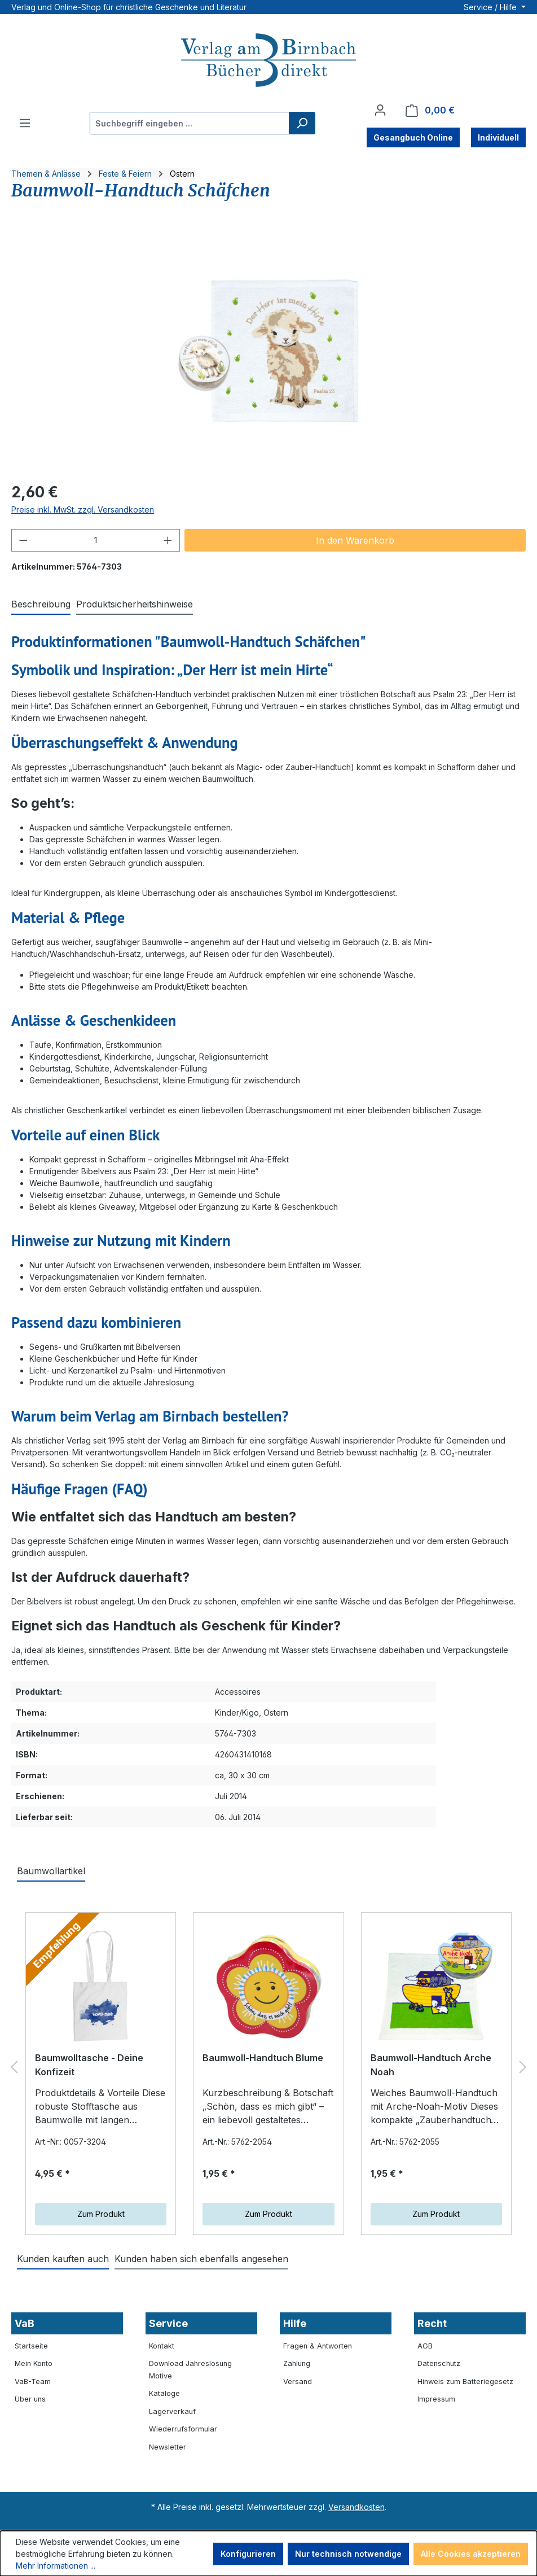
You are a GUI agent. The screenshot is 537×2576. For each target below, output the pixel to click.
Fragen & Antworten (317, 2346)
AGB (425, 2346)
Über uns (30, 2399)
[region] (268, 350)
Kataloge (164, 2393)
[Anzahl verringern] (23, 540)
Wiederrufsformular (183, 2429)
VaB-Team (33, 2381)
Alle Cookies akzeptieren (471, 2553)
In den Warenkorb (355, 540)
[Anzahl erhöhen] (168, 540)
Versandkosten (356, 2507)
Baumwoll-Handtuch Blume (263, 2057)
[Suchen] (302, 123)
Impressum (436, 2399)
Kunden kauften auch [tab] (63, 2258)
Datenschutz (438, 2363)
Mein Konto (33, 2363)
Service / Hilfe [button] (491, 7)
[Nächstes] (522, 2067)
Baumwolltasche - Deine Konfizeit (89, 2065)
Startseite (31, 2346)
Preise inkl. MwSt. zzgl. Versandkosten (82, 509)
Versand (297, 2381)
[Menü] (24, 123)
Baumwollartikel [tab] (51, 1871)
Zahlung (296, 2363)
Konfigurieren (248, 2553)
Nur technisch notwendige (348, 2553)
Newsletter (167, 2447)
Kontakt (161, 2346)
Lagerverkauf (172, 2411)
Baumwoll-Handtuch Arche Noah (431, 2065)
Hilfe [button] (294, 2323)
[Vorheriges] (14, 2067)
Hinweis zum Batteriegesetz (465, 2381)
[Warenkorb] (430, 110)
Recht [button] (432, 2323)
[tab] (41, 604)
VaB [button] (24, 2323)
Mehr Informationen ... (55, 2565)
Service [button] (168, 2323)
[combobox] (189, 123)
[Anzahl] (95, 540)
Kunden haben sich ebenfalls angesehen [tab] (201, 2258)
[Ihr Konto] (380, 110)
